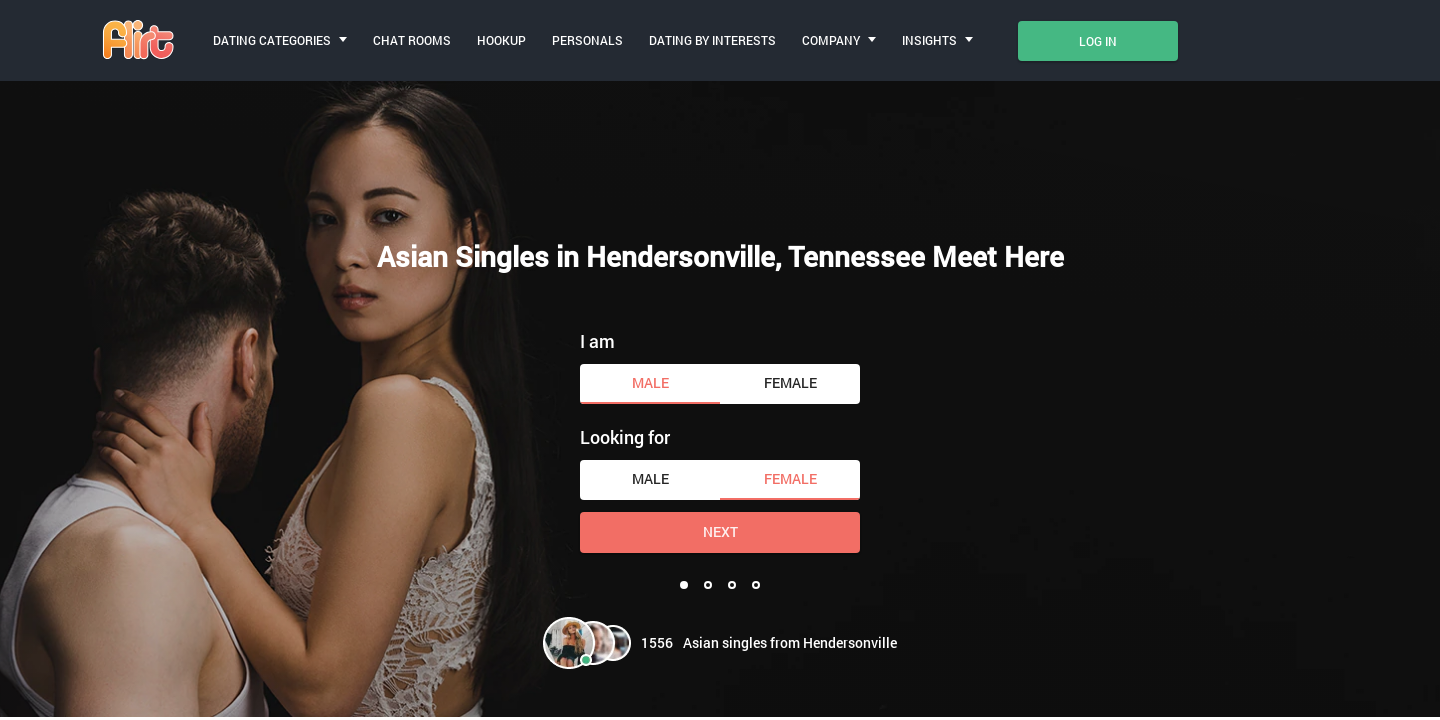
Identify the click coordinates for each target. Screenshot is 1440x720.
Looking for (625, 437)
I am (597, 341)
